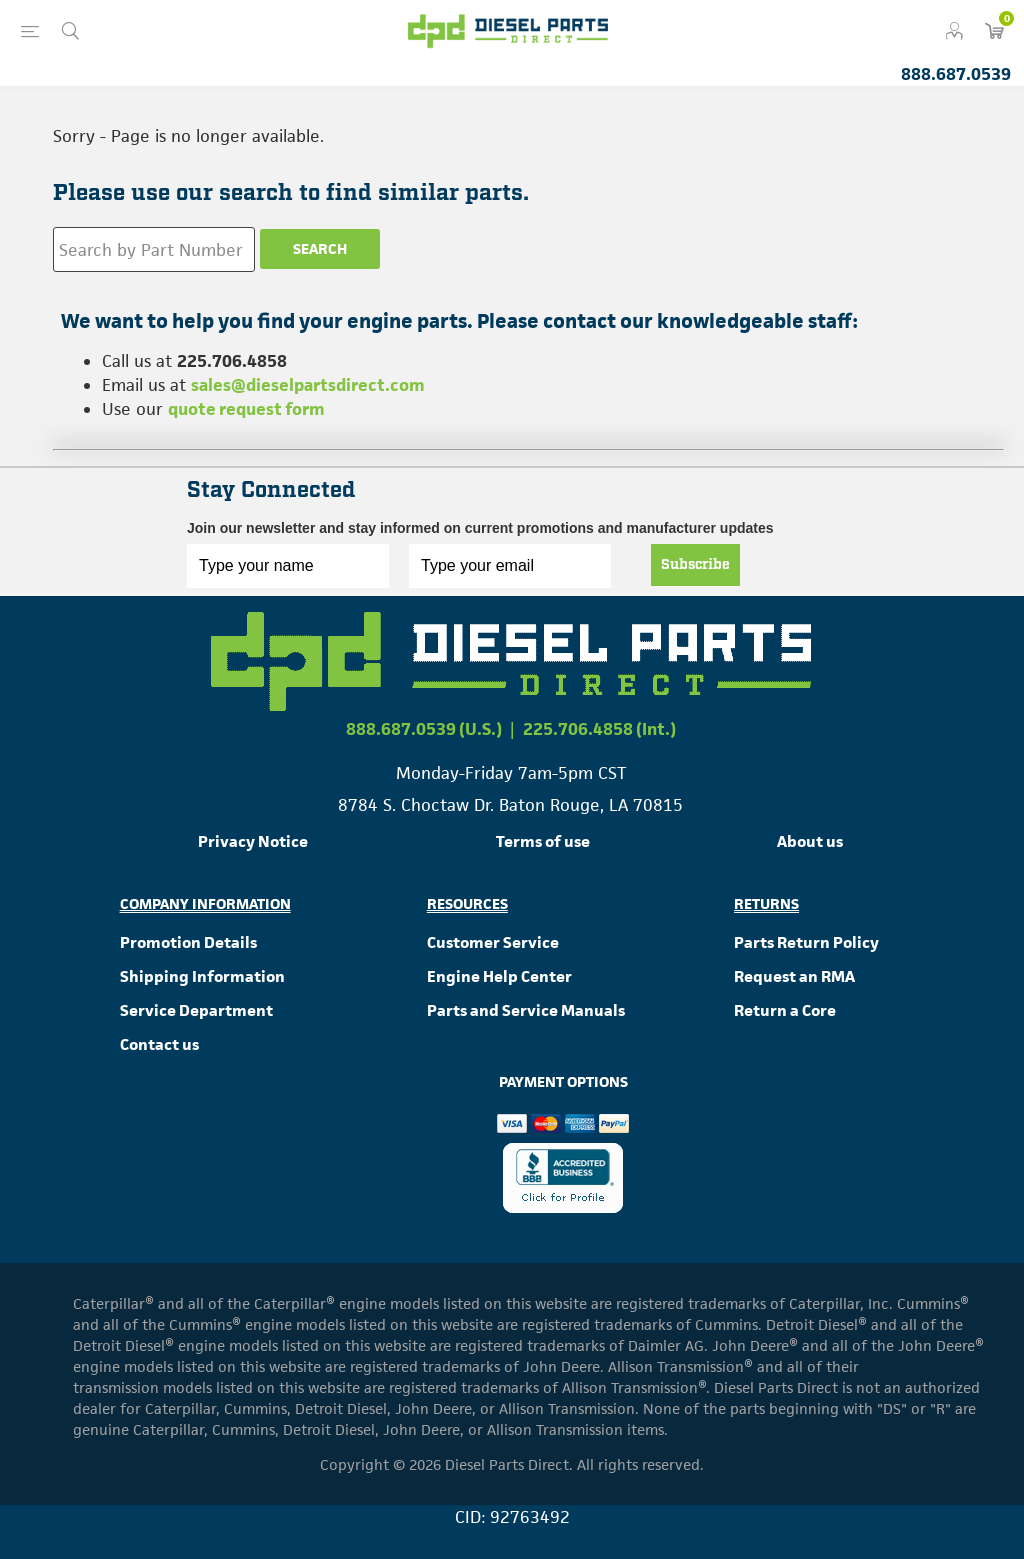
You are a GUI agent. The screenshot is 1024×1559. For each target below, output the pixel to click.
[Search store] (154, 249)
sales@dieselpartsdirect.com (308, 385)
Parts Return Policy (806, 942)
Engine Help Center (499, 976)
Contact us (159, 1044)
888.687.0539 (956, 74)
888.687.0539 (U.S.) (424, 729)
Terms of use (543, 841)
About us (810, 841)
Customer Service (493, 942)
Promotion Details (188, 942)
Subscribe (695, 565)
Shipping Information (202, 976)
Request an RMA (794, 976)
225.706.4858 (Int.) (599, 729)
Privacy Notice (253, 841)
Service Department (196, 1010)
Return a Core (785, 1010)
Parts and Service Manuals (526, 1010)
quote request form (246, 409)
